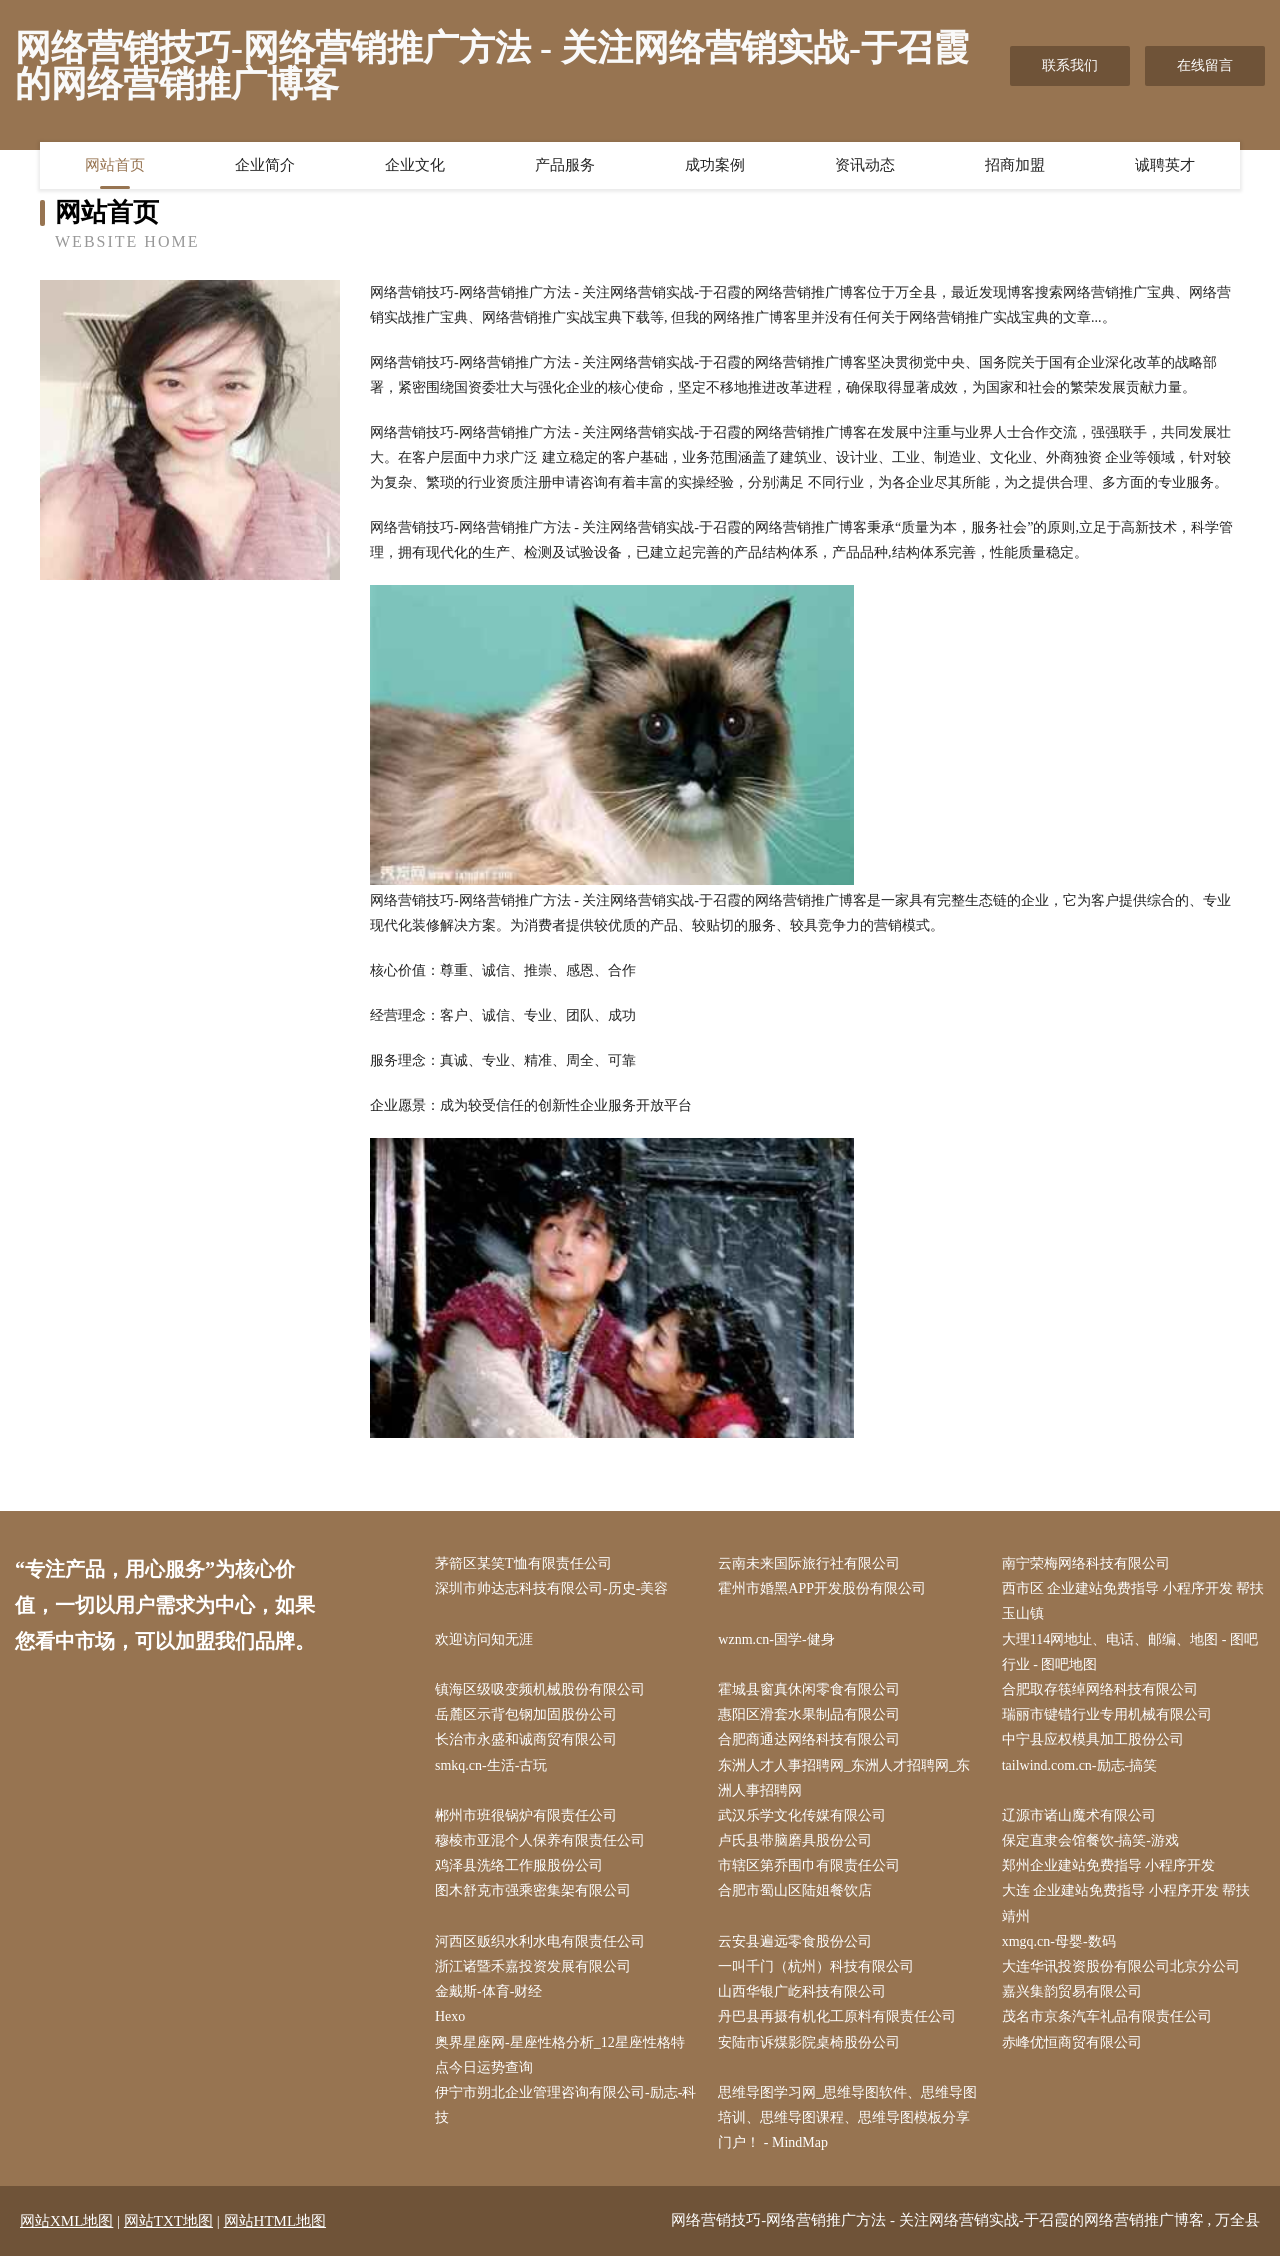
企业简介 (265, 165)
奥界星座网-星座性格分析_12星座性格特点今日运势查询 (560, 2055)
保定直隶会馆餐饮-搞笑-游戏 (1090, 1840)
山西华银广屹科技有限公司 (802, 1991)
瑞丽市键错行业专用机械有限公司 (1107, 1714)
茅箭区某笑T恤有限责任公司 (523, 1563)
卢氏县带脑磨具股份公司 (795, 1840)
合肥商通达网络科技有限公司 (809, 1739)
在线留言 (1205, 65)
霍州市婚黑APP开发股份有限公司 (822, 1588)
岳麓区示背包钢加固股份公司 (526, 1714)
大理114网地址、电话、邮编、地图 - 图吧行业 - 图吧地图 (1130, 1652)
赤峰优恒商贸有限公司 (1072, 2042)
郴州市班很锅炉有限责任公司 (526, 1815)
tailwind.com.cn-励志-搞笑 (1080, 1765)
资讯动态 (865, 165)
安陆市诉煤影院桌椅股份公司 (809, 2042)
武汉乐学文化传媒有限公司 (802, 1815)
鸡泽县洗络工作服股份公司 (519, 1865)
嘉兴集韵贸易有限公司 (1072, 1991)
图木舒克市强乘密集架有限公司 (533, 1890)
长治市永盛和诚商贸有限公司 (526, 1739)
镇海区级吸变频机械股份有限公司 (540, 1689)
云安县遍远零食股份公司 (795, 1941)
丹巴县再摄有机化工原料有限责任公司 (837, 2016)
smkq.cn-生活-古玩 (491, 1765)
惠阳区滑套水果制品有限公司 (809, 1714)
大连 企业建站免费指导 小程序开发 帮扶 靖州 (1126, 1903)
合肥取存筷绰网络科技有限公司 (1100, 1689)
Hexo (450, 2016)
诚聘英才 (1165, 165)
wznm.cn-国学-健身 (776, 1639)
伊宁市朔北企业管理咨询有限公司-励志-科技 (565, 2105)
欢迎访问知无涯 (484, 1639)
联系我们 (1070, 65)
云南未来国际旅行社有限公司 (809, 1563)
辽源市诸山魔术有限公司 (1079, 1815)
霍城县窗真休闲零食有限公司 (809, 1689)
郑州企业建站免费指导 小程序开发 (1109, 1865)
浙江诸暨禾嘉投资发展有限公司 (533, 1966)
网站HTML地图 (275, 2221)
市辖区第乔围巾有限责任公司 (809, 1865)
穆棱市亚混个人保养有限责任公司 (540, 1840)
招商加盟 (1015, 165)
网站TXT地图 (168, 2221)
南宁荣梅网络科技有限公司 (1086, 1563)
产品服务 (565, 165)
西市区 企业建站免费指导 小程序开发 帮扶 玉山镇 (1133, 1601)
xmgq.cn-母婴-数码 (1059, 1941)
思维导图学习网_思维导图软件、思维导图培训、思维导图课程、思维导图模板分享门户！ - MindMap (847, 2117)
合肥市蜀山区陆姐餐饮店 (795, 1890)
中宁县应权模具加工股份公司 (1093, 1739)
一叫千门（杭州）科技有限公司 (816, 1966)
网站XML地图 (66, 2221)
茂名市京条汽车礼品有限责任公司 (1107, 2016)
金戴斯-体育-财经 (488, 1991)
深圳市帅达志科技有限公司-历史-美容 (551, 1588)
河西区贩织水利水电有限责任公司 (540, 1941)
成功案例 (715, 165)
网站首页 (115, 165)
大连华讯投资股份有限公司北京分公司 (1121, 1966)
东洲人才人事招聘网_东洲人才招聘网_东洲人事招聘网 (844, 1778)
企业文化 (415, 165)
